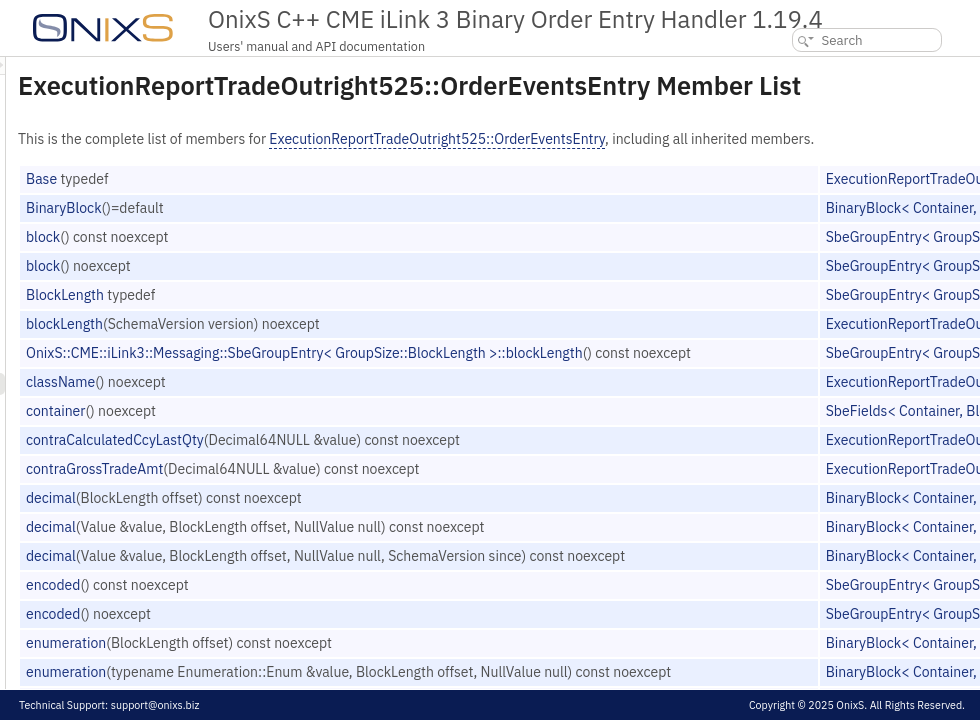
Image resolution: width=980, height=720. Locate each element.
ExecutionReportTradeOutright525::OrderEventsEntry (687, 167)
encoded (303, 634)
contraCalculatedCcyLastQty (365, 489)
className (310, 431)
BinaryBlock (314, 257)
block (293, 286)
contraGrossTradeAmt (344, 518)
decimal (301, 547)
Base (291, 228)
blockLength (314, 373)
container (305, 460)
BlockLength (315, 344)
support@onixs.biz (155, 705)
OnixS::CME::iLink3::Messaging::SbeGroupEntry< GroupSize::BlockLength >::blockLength (554, 402)
